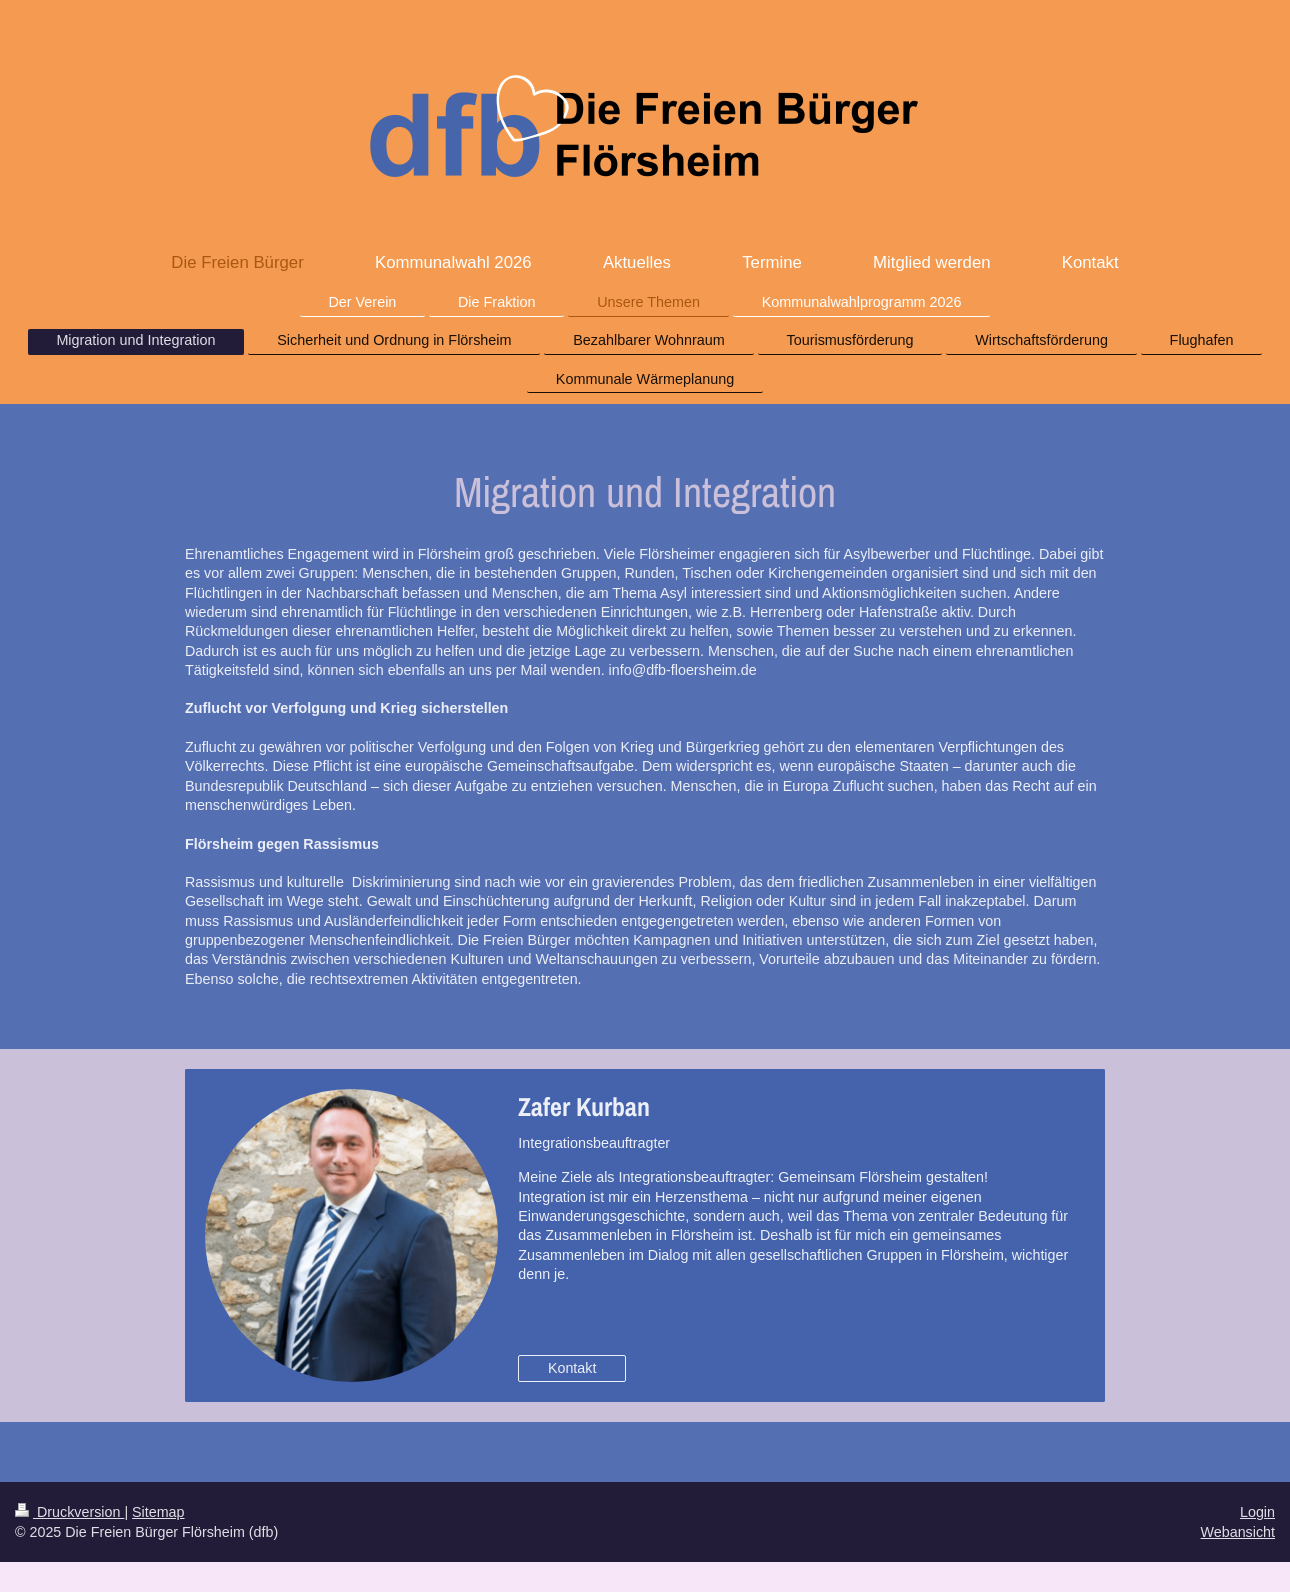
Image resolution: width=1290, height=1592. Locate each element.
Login (1257, 1512)
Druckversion (69, 1512)
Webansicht (1238, 1532)
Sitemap (158, 1512)
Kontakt (572, 1368)
